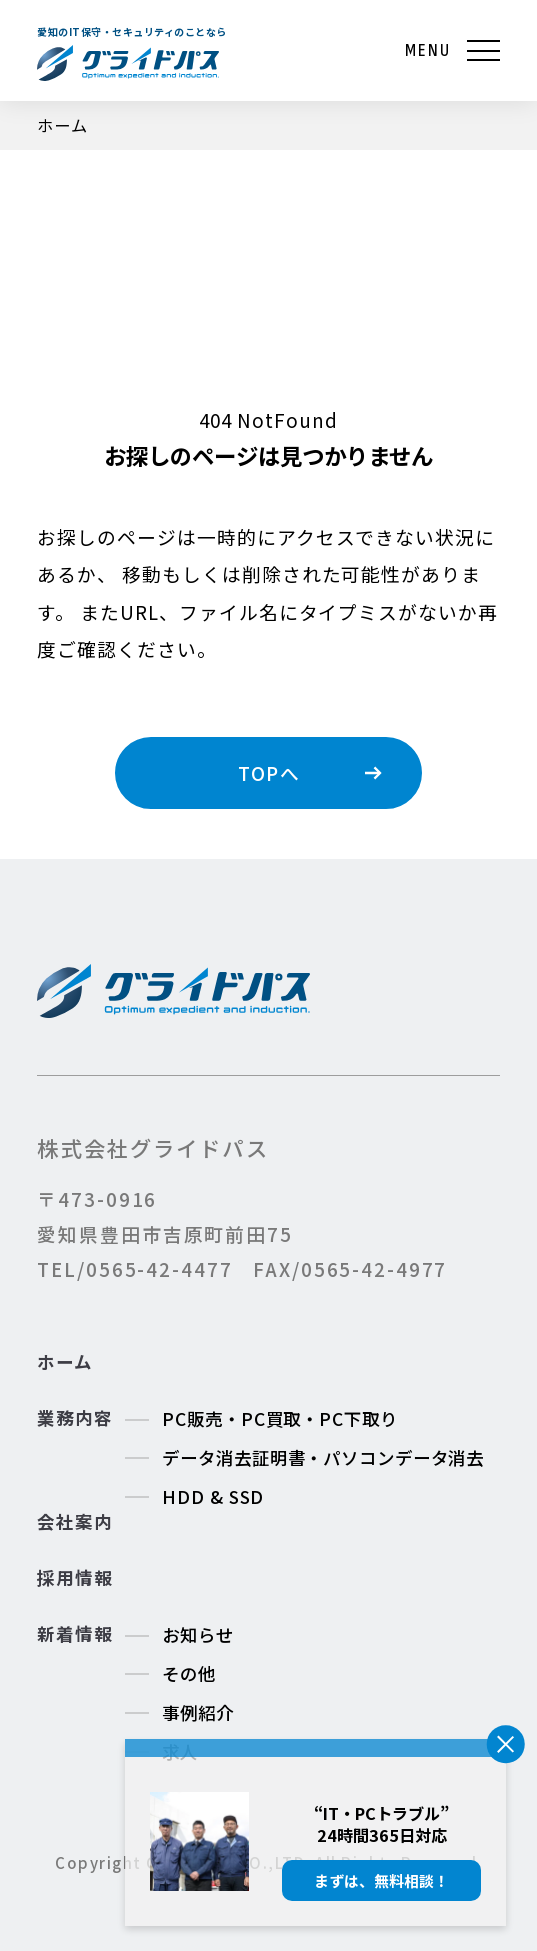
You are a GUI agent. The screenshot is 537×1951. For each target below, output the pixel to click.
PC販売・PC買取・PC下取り (279, 1418)
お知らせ (198, 1634)
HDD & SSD (213, 1496)
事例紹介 (198, 1712)
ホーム (64, 1362)
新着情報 (74, 1634)
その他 (189, 1673)
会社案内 (74, 1522)
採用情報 (74, 1578)
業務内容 (74, 1418)
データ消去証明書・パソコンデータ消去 (323, 1457)
